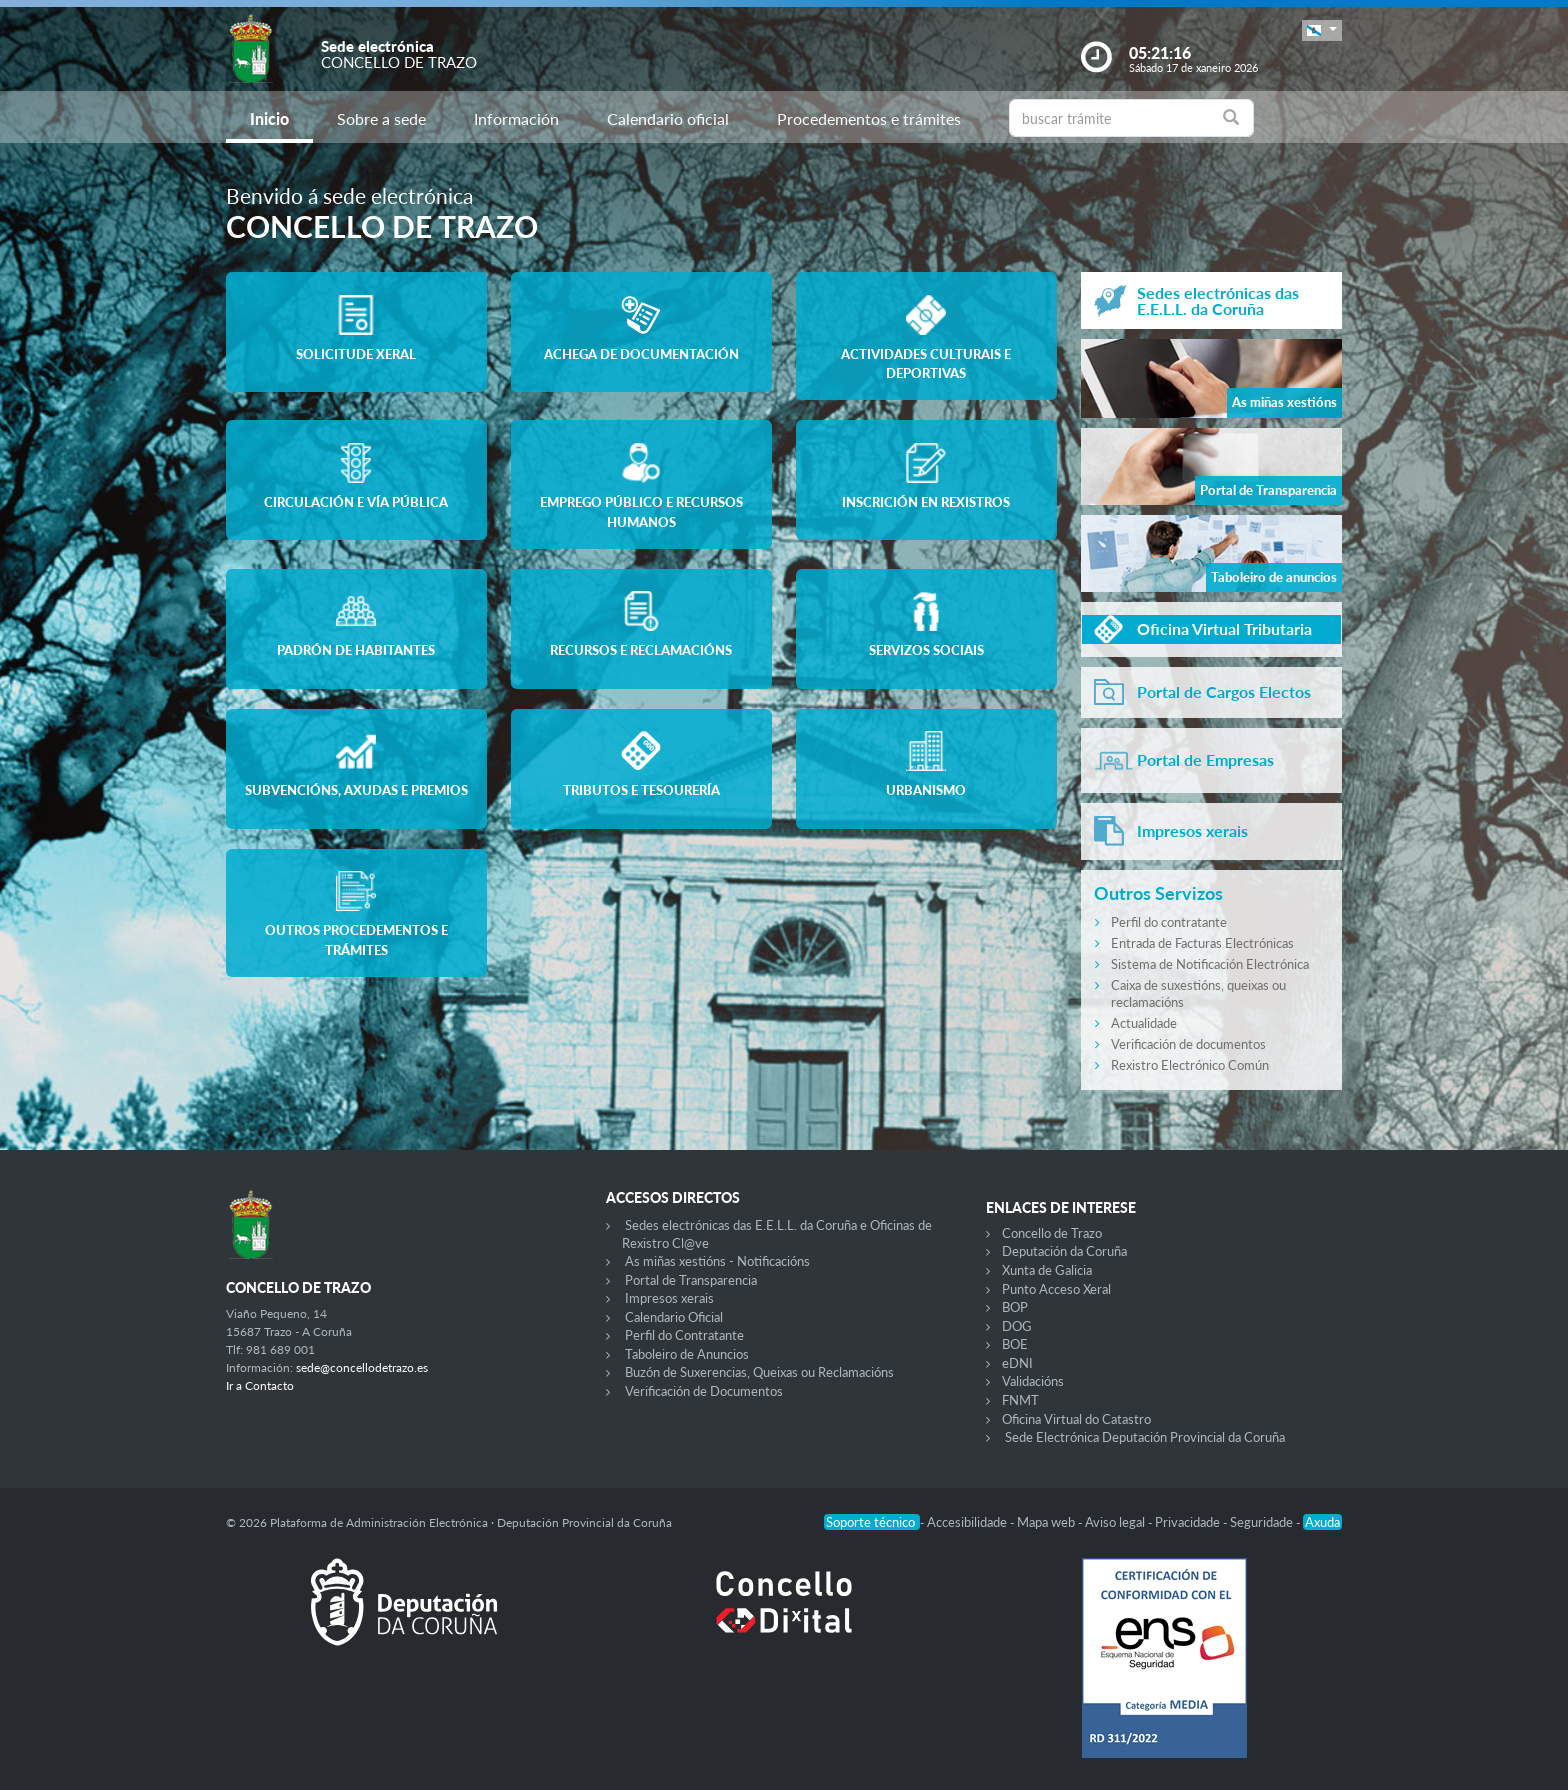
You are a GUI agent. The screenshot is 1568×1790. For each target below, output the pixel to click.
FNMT (1020, 1400)
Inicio (269, 118)
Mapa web (1047, 1522)
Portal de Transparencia (691, 1280)
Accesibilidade (968, 1522)
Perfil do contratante (1169, 922)
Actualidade (1144, 1023)
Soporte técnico (872, 1522)
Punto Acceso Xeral (1056, 1289)
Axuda (1322, 1522)
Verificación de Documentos (704, 1391)
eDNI (1017, 1363)
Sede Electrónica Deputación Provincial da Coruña (1145, 1437)
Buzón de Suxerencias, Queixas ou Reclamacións (759, 1372)
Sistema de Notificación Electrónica (1210, 964)
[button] (1322, 30)
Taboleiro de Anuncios (687, 1354)
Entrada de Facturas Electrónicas (1202, 943)
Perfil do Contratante (684, 1335)
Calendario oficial (668, 118)
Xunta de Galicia (1047, 1270)
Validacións (1033, 1381)
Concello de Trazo (1052, 1233)
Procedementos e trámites (869, 118)
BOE (1015, 1344)
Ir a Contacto (260, 1385)
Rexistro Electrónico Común (1190, 1065)
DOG (1017, 1326)
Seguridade (1263, 1522)
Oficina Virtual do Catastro (1076, 1419)
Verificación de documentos (1188, 1044)
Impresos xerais (669, 1298)
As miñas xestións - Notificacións (717, 1261)
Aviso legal (1116, 1522)
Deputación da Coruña (1064, 1251)
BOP (1015, 1307)
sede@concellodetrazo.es (362, 1367)
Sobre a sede (381, 118)
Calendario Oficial (674, 1317)
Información (516, 118)
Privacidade (1189, 1522)
